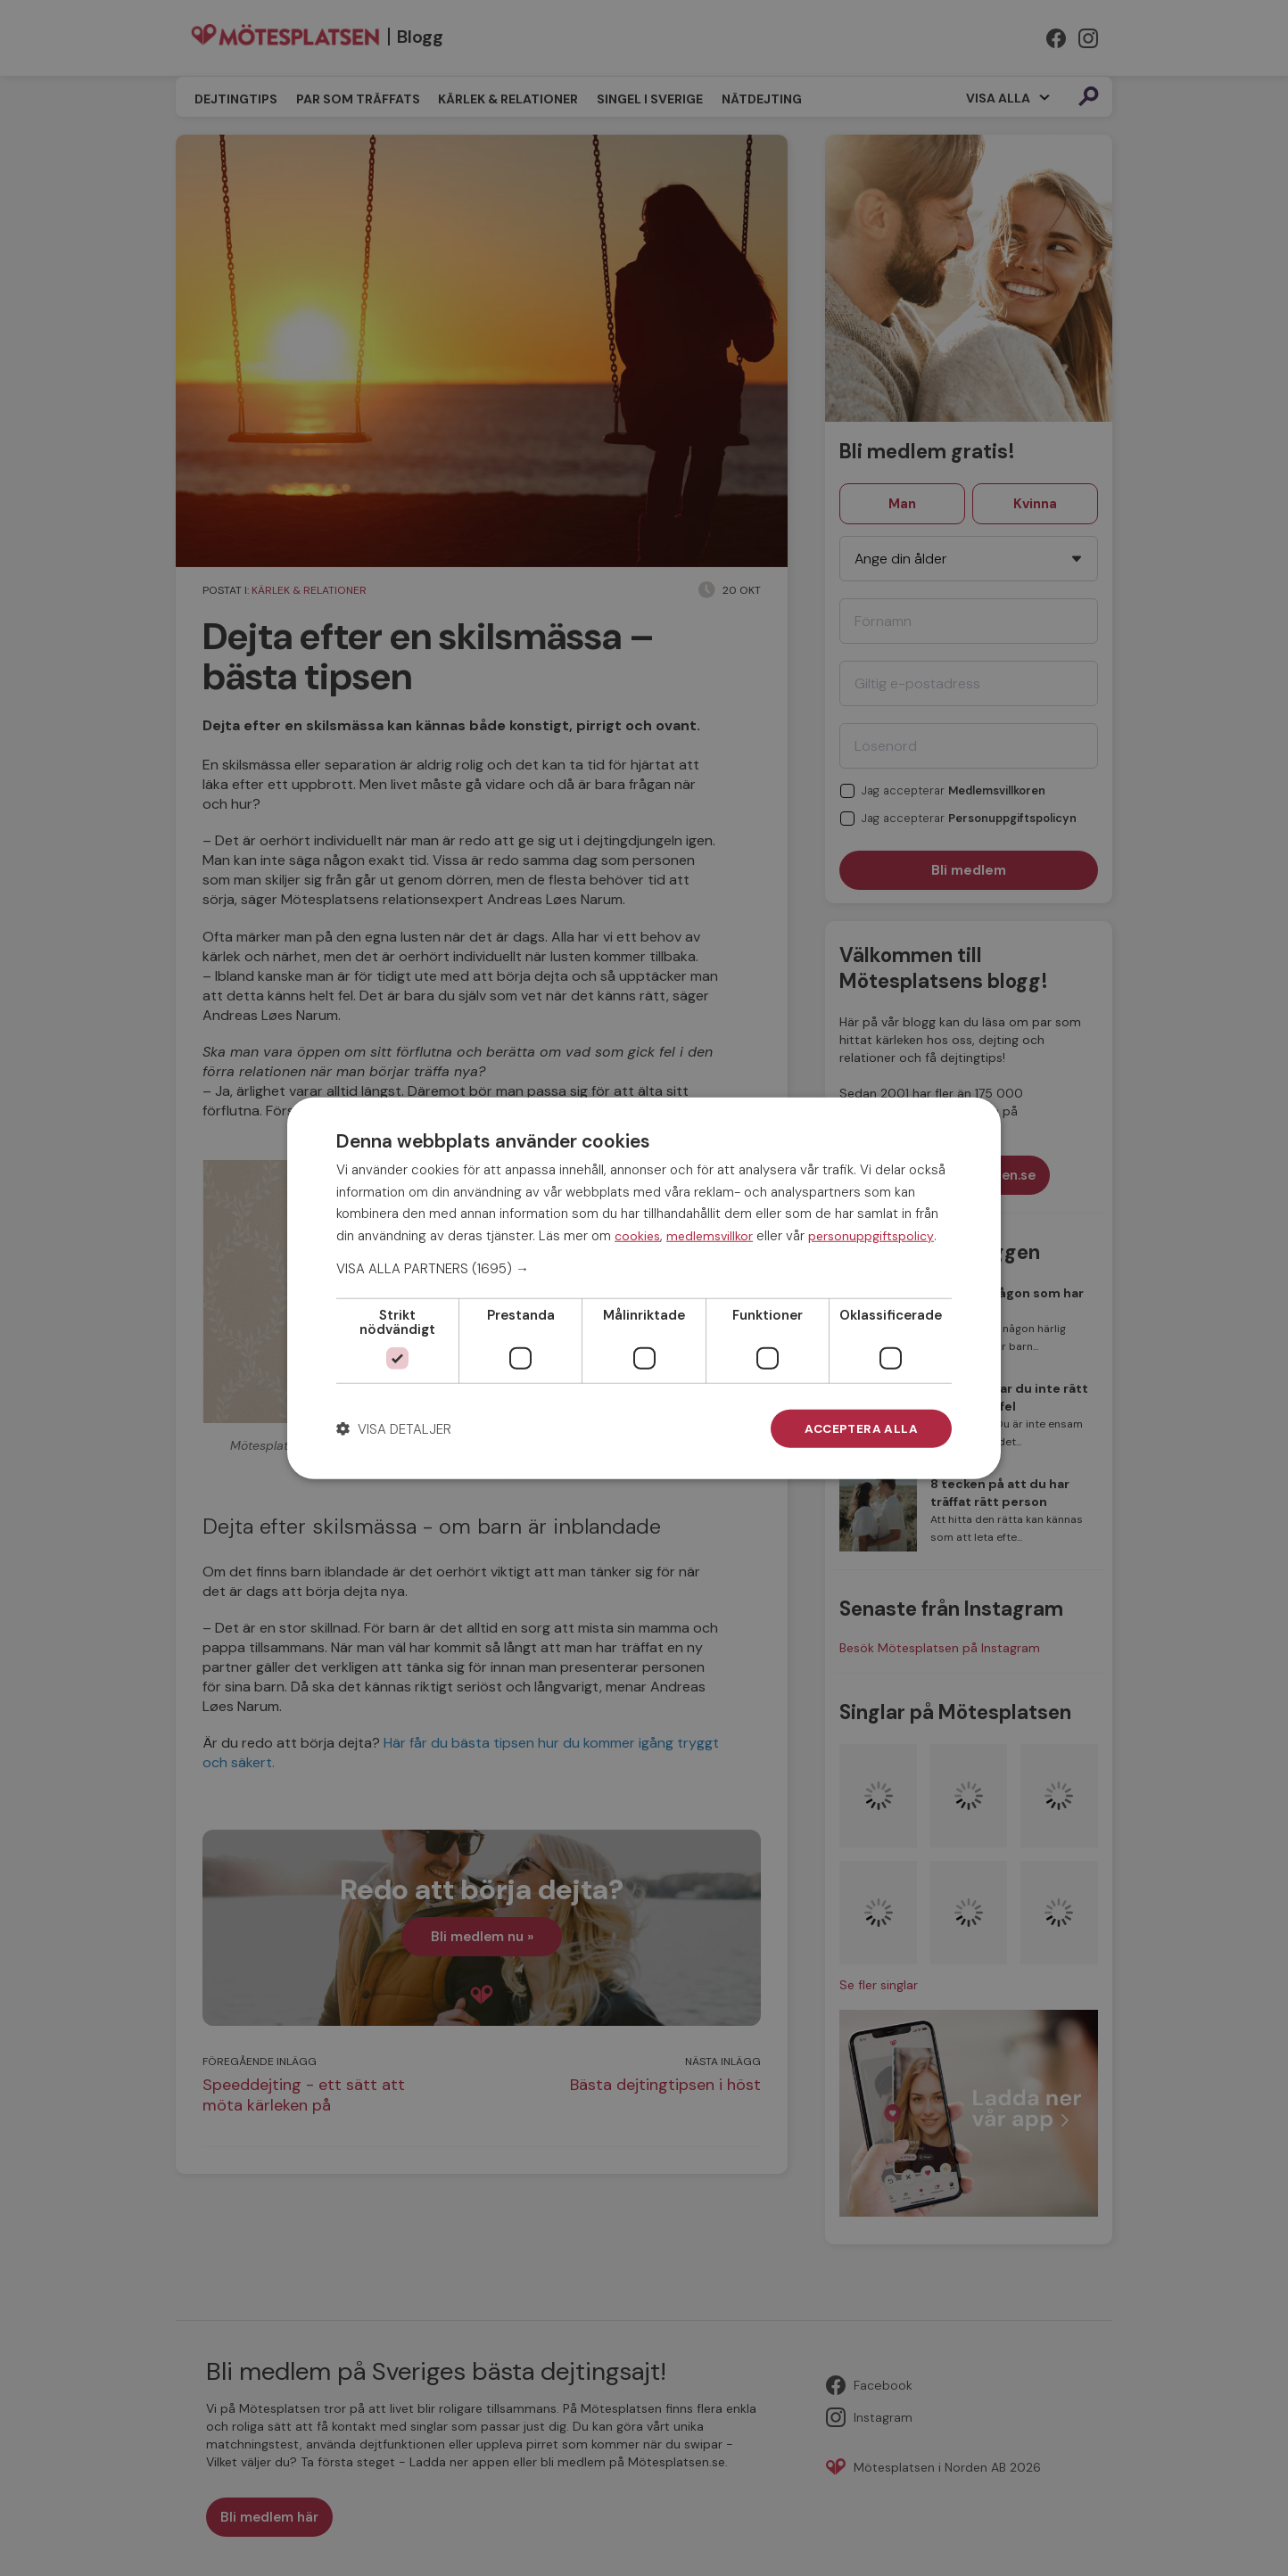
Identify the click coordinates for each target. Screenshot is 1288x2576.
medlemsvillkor (709, 1235)
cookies (637, 1235)
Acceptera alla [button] (860, 1428)
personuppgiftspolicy (871, 1235)
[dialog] (644, 1287)
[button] (644, 1268)
